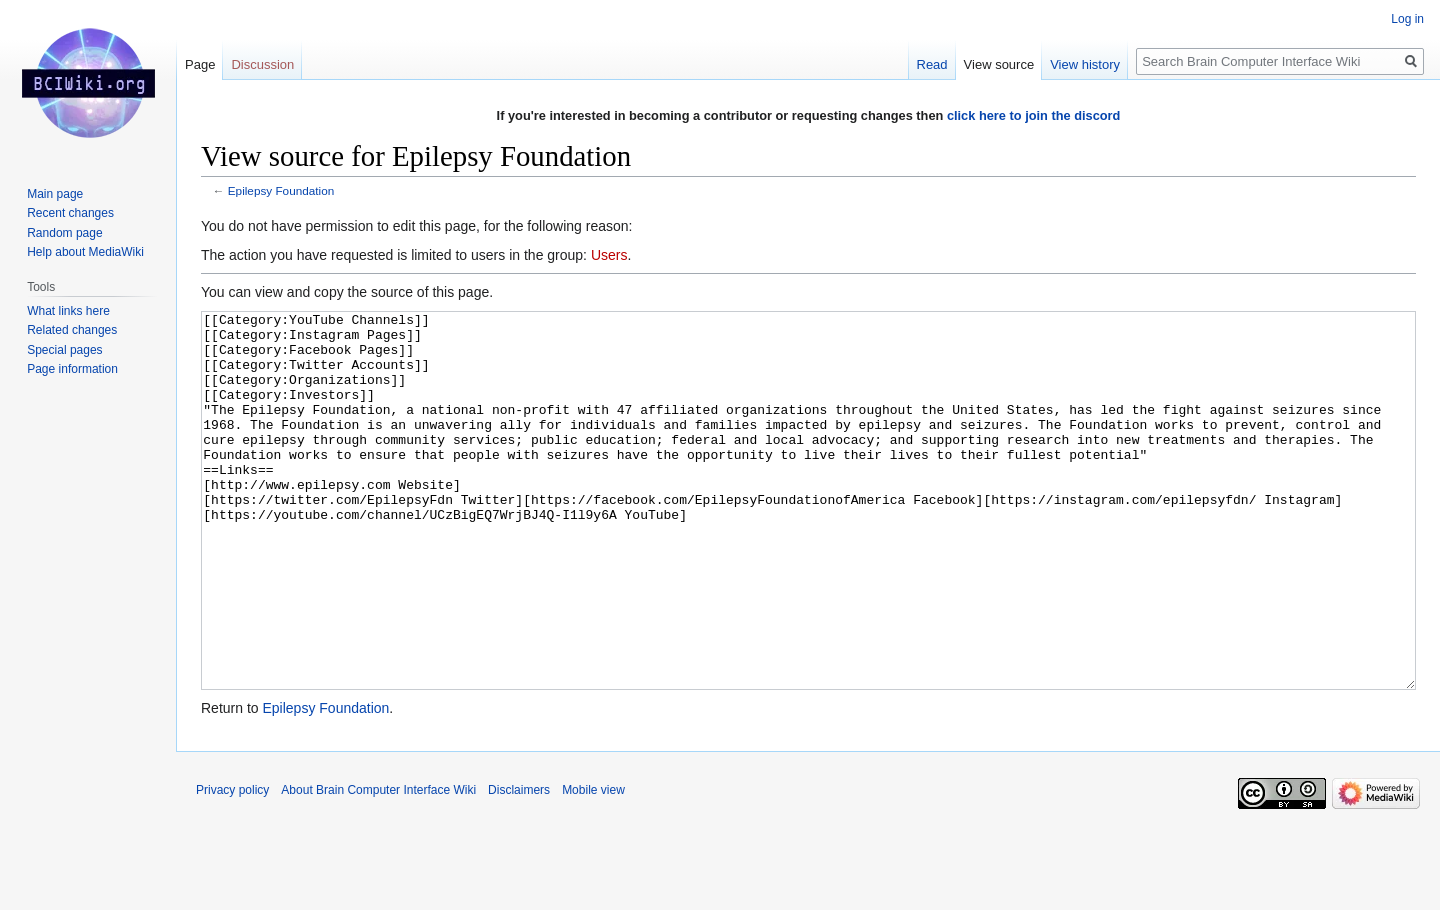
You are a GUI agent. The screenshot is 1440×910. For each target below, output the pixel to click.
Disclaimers (519, 865)
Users (609, 255)
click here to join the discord (1034, 115)
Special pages (64, 350)
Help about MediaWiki (85, 252)
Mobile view (593, 865)
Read (932, 64)
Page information (72, 369)
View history (1085, 64)
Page (200, 64)
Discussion (262, 64)
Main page (55, 194)
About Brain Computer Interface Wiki (378, 865)
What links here (68, 311)
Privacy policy (232, 865)
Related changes (72, 330)
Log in (1407, 19)
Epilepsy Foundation (281, 190)
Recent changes (70, 213)
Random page (64, 233)
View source (999, 64)
